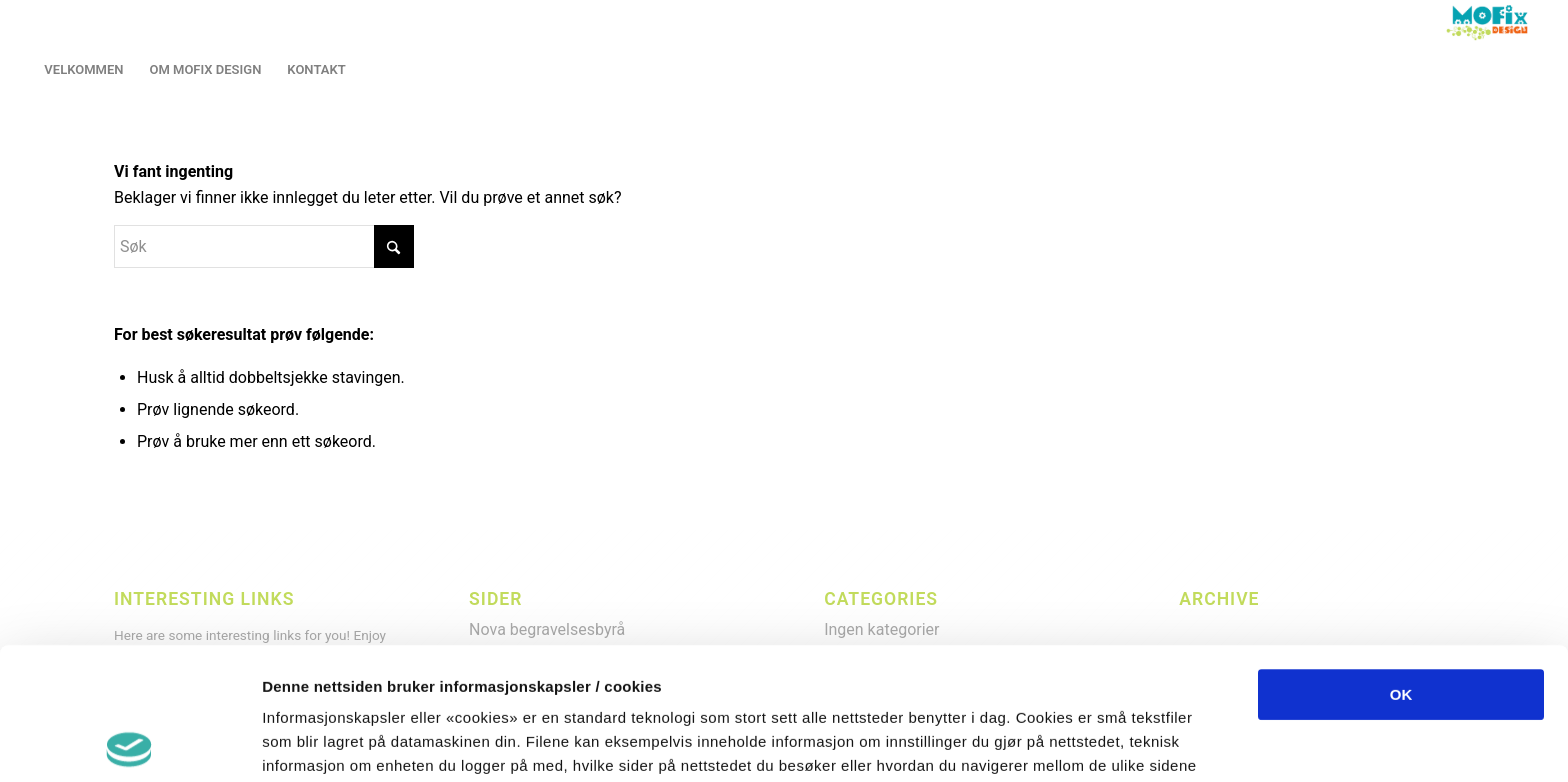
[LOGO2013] (1491, 22)
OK (1401, 562)
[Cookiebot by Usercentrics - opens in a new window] (129, 743)
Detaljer (1060, 742)
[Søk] (264, 246)
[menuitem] (83, 70)
